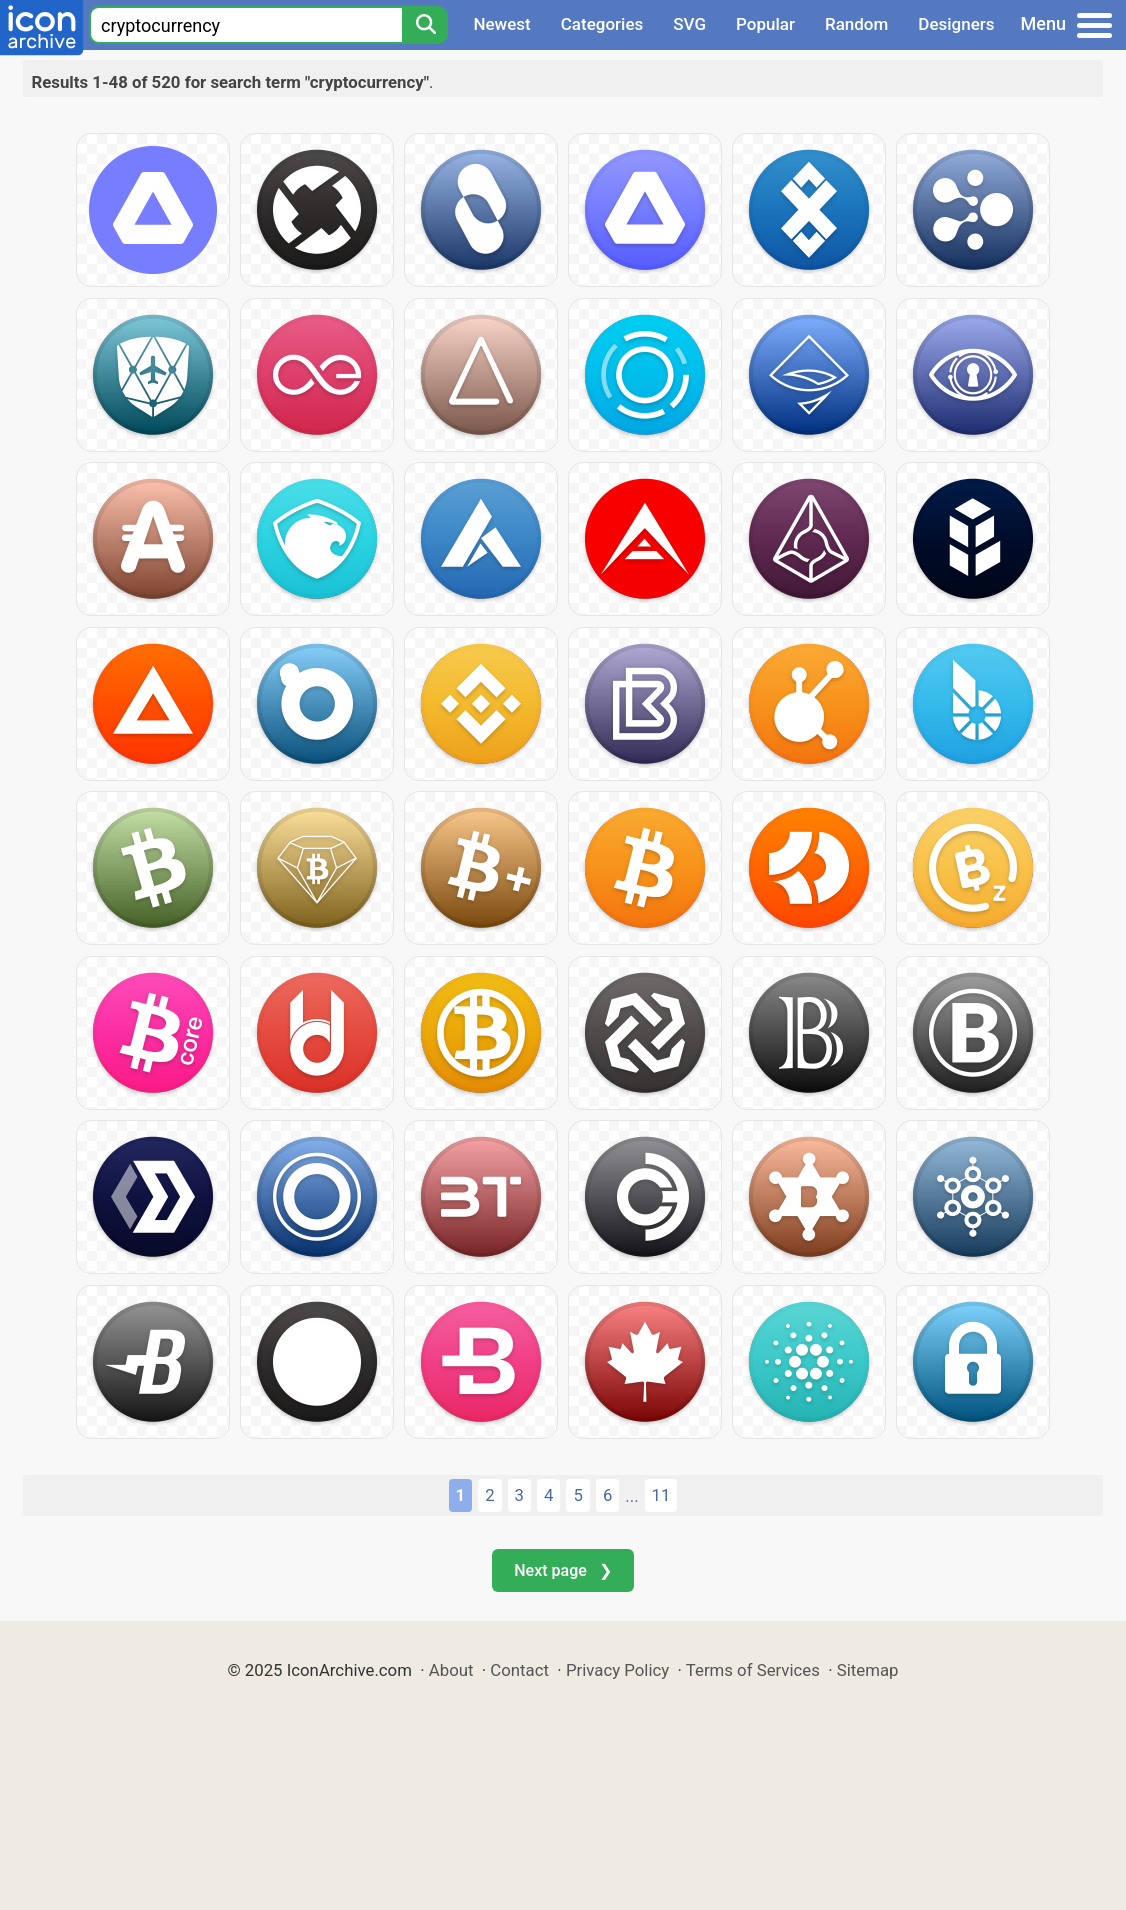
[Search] (425, 25)
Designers (956, 24)
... (631, 1496)
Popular (765, 24)
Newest (501, 24)
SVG (689, 24)
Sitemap (868, 1670)
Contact (519, 1670)
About (451, 1670)
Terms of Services (753, 1670)
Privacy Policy (617, 1670)
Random (856, 24)
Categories (602, 24)
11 (661, 1495)
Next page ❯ (562, 1570)
